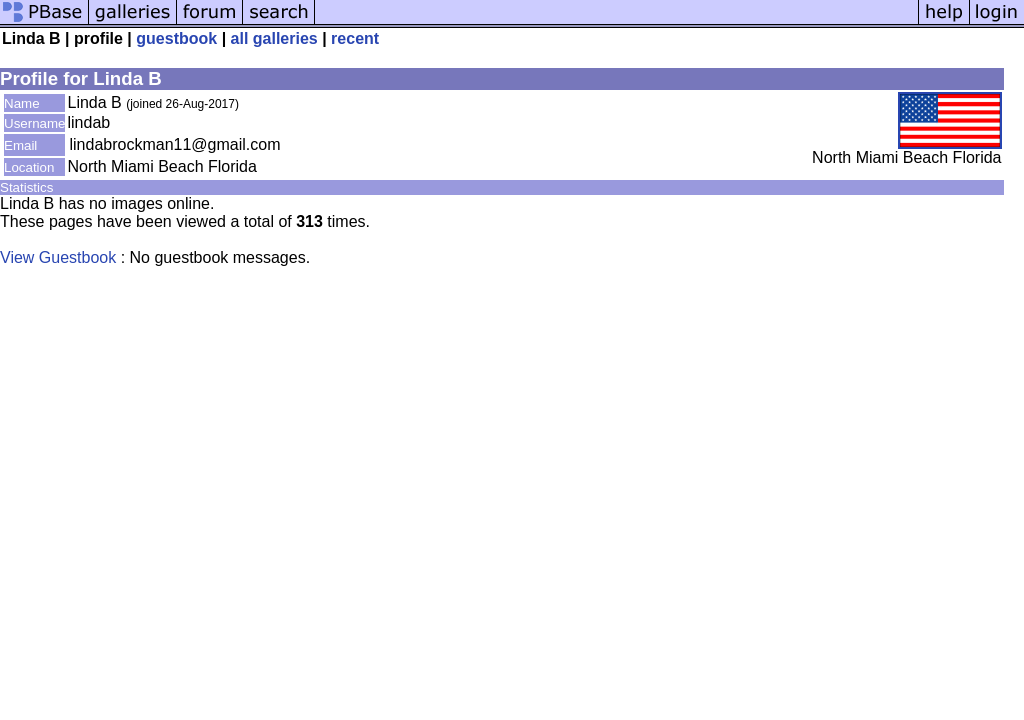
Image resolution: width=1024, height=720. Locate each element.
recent (355, 38)
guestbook (176, 38)
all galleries (274, 38)
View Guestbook (58, 257)
